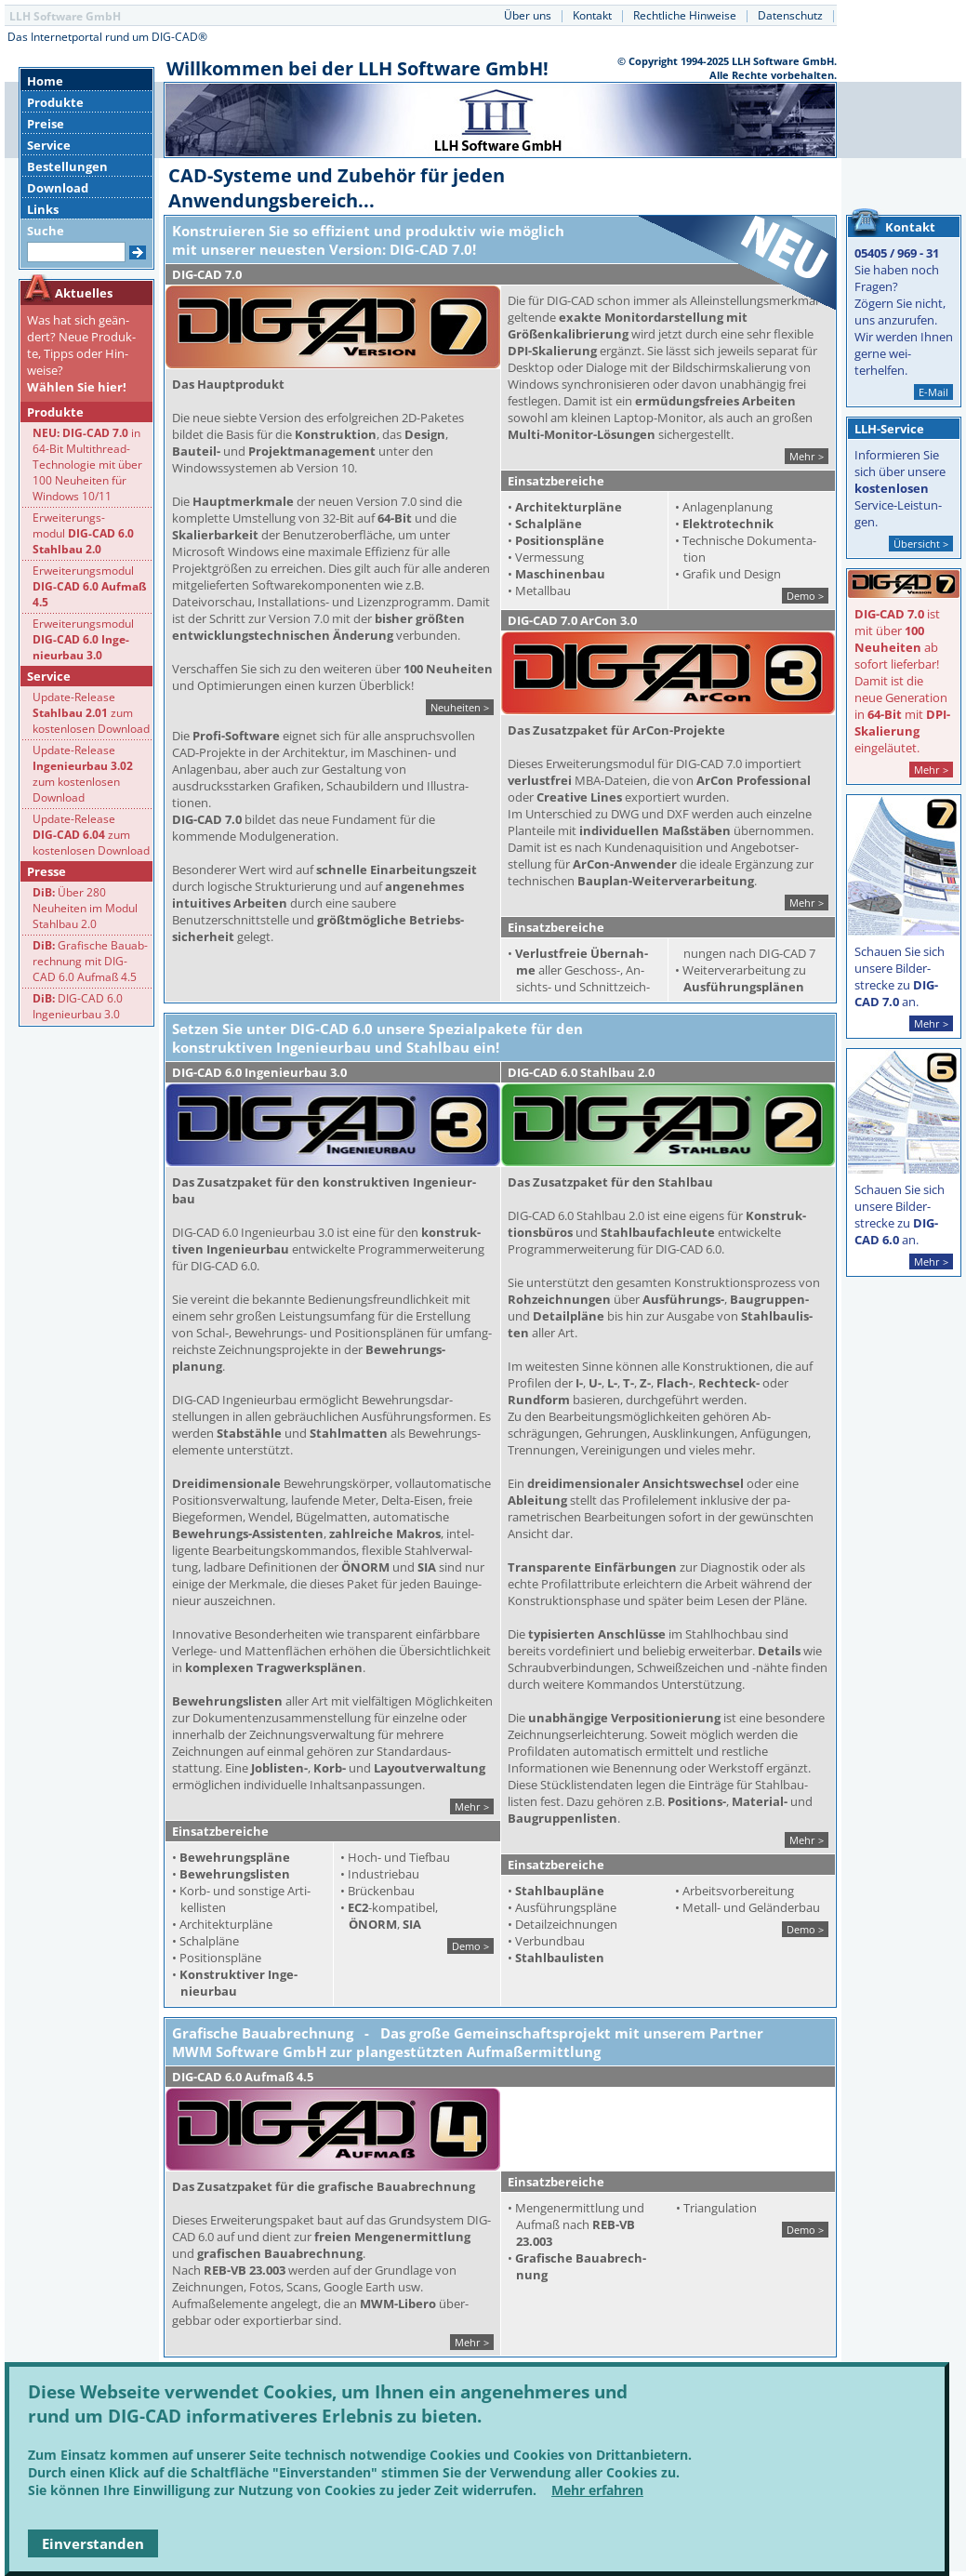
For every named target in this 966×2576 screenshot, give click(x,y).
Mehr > (806, 456)
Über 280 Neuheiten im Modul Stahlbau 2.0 (85, 908)
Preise (45, 123)
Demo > (805, 596)
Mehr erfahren (597, 2490)
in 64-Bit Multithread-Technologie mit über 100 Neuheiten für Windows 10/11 (87, 464)
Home (45, 81)
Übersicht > (920, 544)
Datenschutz (790, 15)
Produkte (55, 102)
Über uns (527, 15)
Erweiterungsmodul (90, 586)
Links (43, 209)
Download (57, 187)
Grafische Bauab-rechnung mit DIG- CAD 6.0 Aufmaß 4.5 (90, 961)
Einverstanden (93, 2543)
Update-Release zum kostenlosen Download (91, 713)
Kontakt (592, 15)
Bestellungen (67, 166)
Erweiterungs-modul (83, 533)
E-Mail (933, 392)
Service (49, 145)
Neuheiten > (459, 707)
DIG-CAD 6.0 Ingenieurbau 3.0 (78, 1006)
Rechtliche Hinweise (684, 15)
